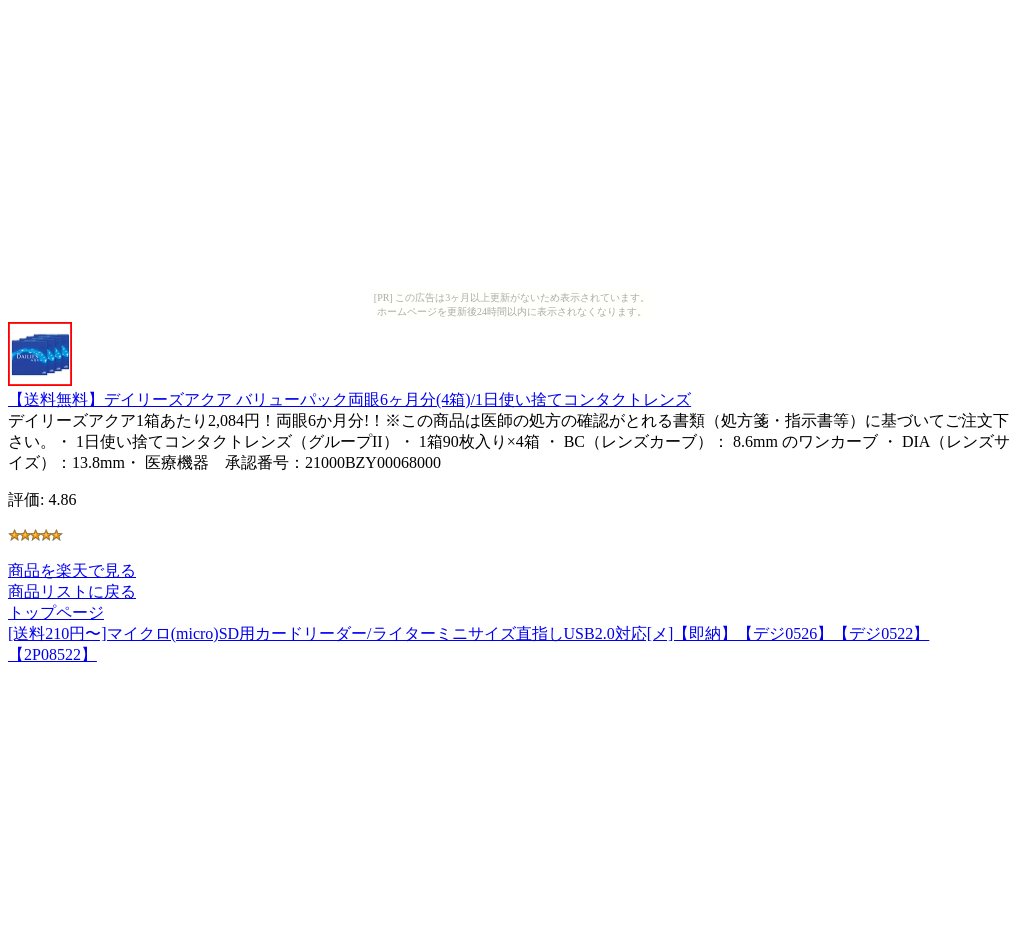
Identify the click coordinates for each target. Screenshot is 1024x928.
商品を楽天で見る (72, 570)
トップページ (56, 612)
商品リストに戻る (72, 591)
